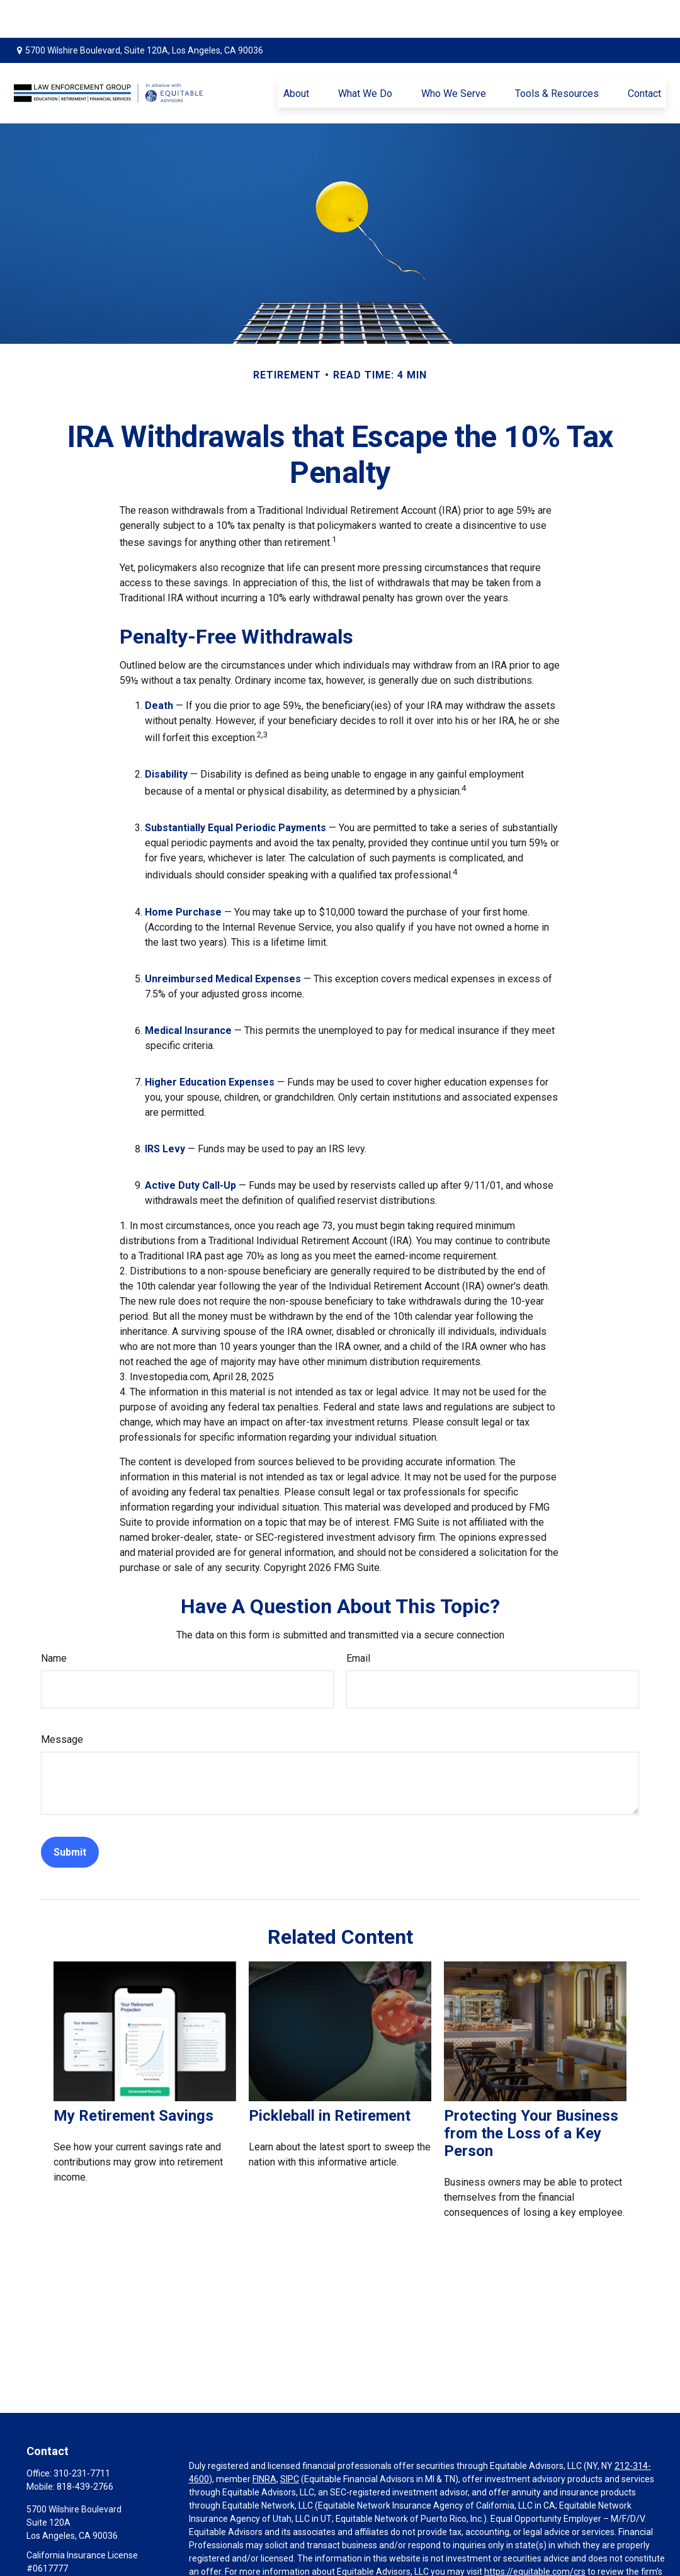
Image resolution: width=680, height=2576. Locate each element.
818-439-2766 (85, 2449)
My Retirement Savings (133, 2078)
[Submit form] (70, 1814)
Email (358, 1620)
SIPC (289, 2441)
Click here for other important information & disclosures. (300, 2570)
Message (62, 1702)
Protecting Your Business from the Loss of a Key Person (531, 2095)
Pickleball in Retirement (330, 2078)
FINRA (264, 2441)
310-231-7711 (82, 2436)
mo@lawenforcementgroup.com (91, 2552)
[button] (296, 55)
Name (54, 1620)
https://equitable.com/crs (535, 2534)
